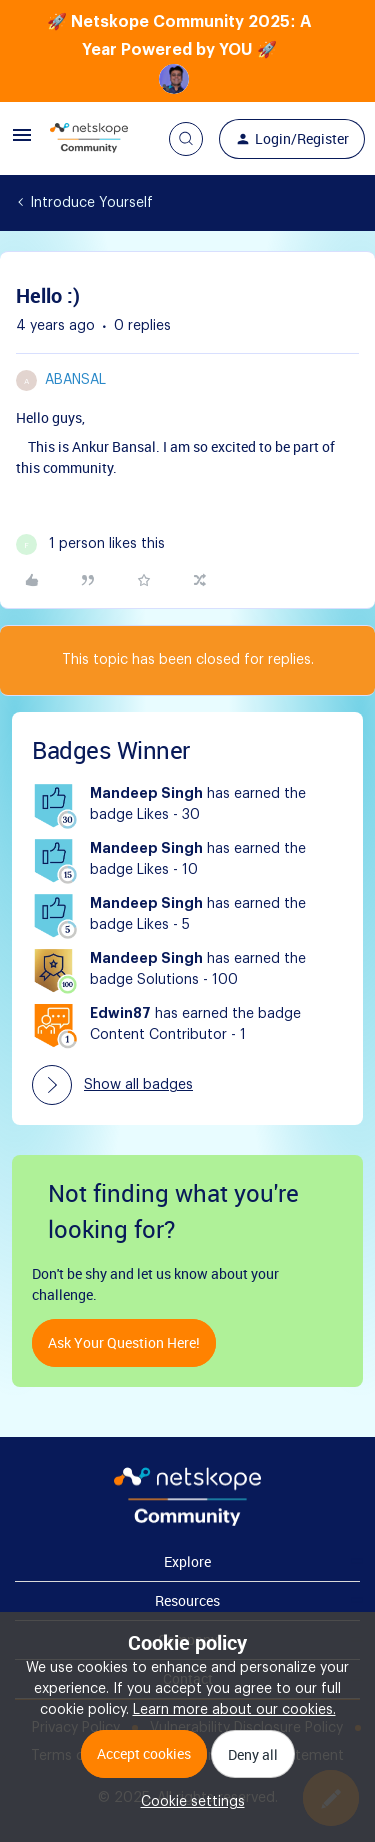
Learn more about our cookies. (234, 1710)
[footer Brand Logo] (187, 1522)
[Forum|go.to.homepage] (89, 139)
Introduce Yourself (91, 203)
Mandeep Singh (146, 794)
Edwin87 (120, 1014)
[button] (22, 143)
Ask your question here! (124, 1342)
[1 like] (90, 544)
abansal (75, 380)
